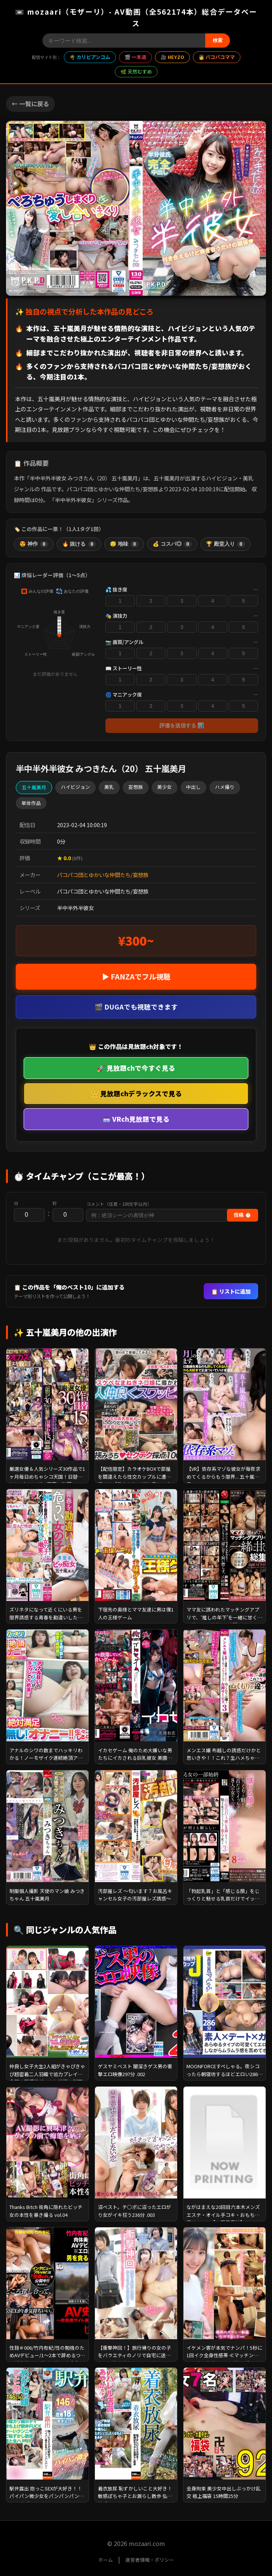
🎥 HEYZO (172, 56)
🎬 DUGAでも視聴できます (136, 1006)
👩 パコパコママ (216, 56)
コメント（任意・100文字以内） (119, 1204)
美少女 (164, 786)
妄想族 (135, 786)
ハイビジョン (75, 786)
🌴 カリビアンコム (89, 56)
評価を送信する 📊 (181, 725)
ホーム (105, 2559)
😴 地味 (124, 544)
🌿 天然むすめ (136, 71)
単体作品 (31, 803)
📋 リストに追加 (231, 1291)
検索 (217, 40)
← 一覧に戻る (30, 103)
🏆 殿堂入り (225, 544)
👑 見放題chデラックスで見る (136, 1093)
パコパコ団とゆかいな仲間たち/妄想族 (103, 875)
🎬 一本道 (135, 56)
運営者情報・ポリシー (149, 2559)
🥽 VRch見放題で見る (136, 1119)
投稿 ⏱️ (242, 1215)
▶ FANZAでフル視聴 (136, 976)
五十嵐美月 (34, 787)
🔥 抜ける (79, 544)
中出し (193, 786)
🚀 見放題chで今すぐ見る (136, 1068)
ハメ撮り (224, 786)
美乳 (109, 786)
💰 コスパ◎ (172, 544)
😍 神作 (34, 544)
